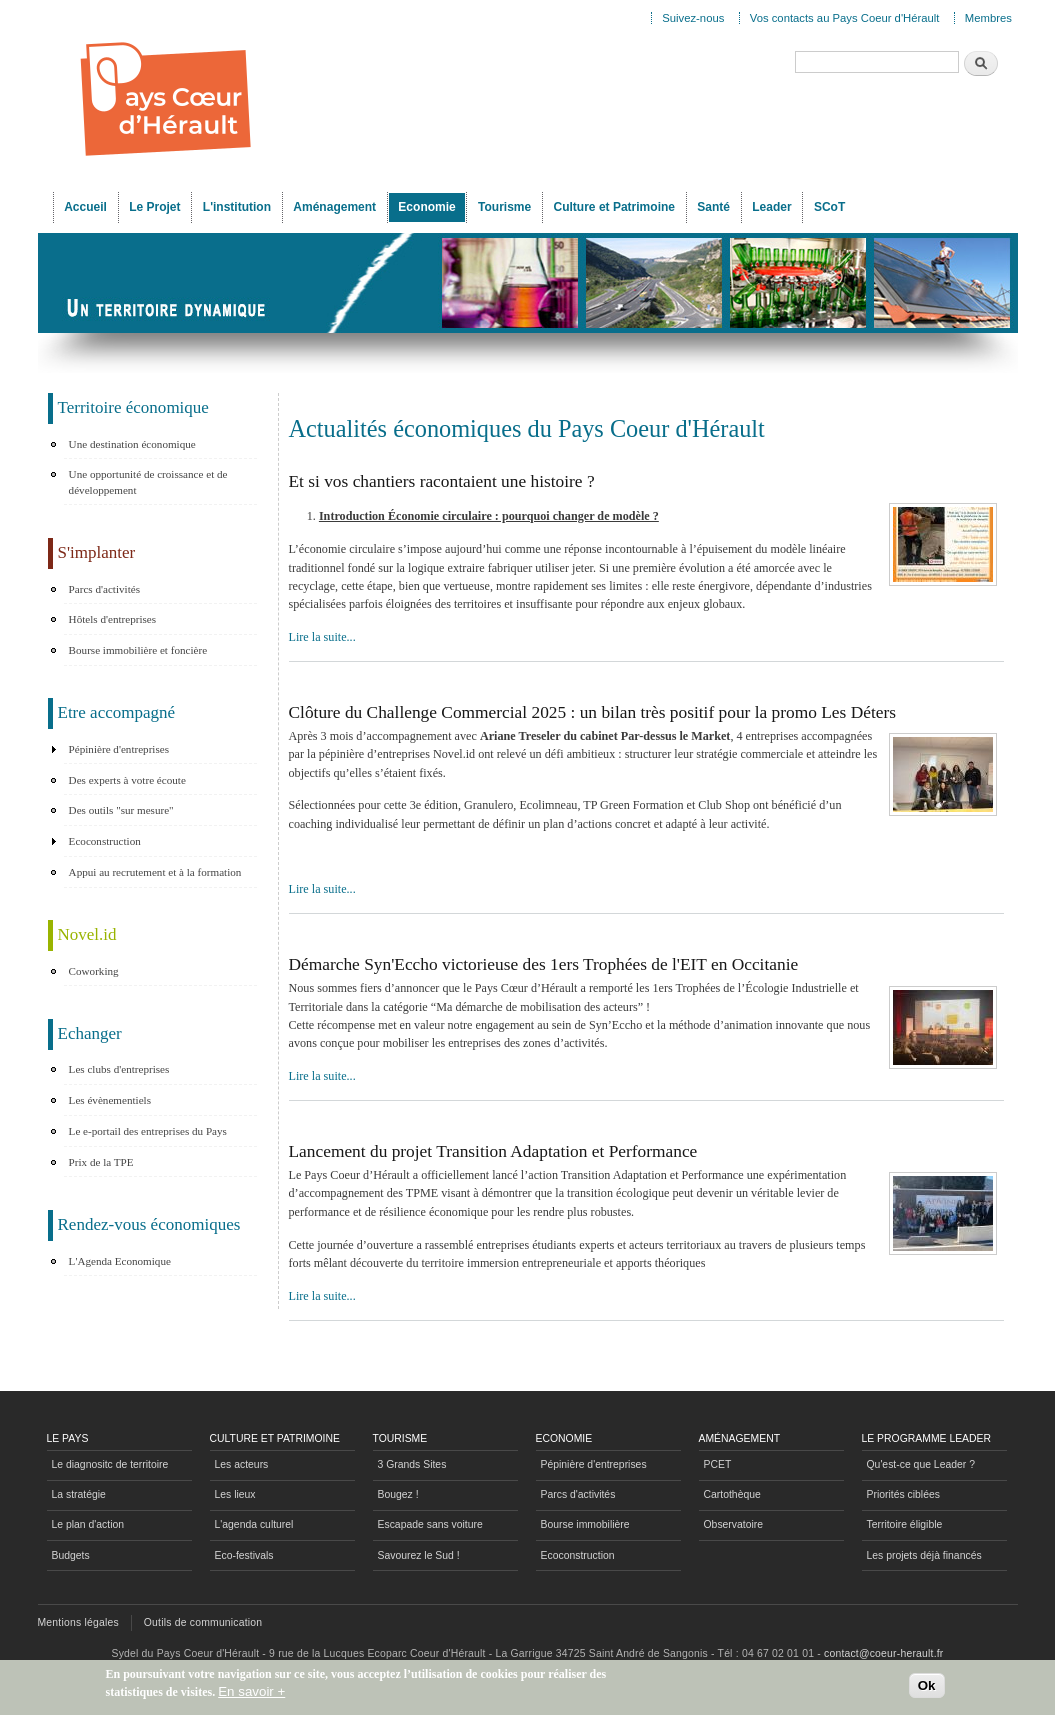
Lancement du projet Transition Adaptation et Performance (493, 1151)
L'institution (237, 207)
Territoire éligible (905, 1524)
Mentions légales (78, 1622)
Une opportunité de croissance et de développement (148, 482)
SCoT (829, 207)
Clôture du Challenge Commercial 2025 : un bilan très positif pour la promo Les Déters (592, 712)
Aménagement (334, 207)
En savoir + (251, 1695)
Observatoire (734, 1524)
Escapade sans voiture (430, 1524)
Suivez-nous (693, 18)
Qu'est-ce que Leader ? (921, 1464)
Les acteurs (242, 1464)
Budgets (71, 1555)
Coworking (94, 971)
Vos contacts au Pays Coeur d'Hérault (845, 18)
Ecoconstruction (105, 841)
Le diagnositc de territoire (110, 1464)
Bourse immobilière (585, 1524)
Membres (988, 18)
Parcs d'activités (104, 589)
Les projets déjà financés (924, 1555)
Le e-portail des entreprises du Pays (148, 1131)
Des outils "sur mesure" (121, 810)
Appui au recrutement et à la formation (155, 872)
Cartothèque (732, 1494)
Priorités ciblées (903, 1494)
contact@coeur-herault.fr (883, 1653)
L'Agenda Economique (120, 1261)
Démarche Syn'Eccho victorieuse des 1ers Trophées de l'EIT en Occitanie (544, 964)
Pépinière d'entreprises (119, 749)
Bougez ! (398, 1494)
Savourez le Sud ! (419, 1555)
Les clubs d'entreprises (119, 1069)
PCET (718, 1464)
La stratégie (79, 1494)
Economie (426, 207)
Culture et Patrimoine (614, 207)
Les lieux (235, 1494)
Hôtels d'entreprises (112, 619)
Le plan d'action (88, 1524)
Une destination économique (132, 444)
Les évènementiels (110, 1100)
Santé (713, 207)
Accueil (85, 207)
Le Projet (154, 207)
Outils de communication (203, 1622)
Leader (771, 207)
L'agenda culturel (254, 1524)
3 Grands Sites (412, 1464)
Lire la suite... (322, 637)
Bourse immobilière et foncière (138, 650)
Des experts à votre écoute (127, 780)
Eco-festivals (244, 1555)
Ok (927, 1689)
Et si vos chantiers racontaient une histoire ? (442, 481)
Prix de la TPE (101, 1162)
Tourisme (504, 207)
